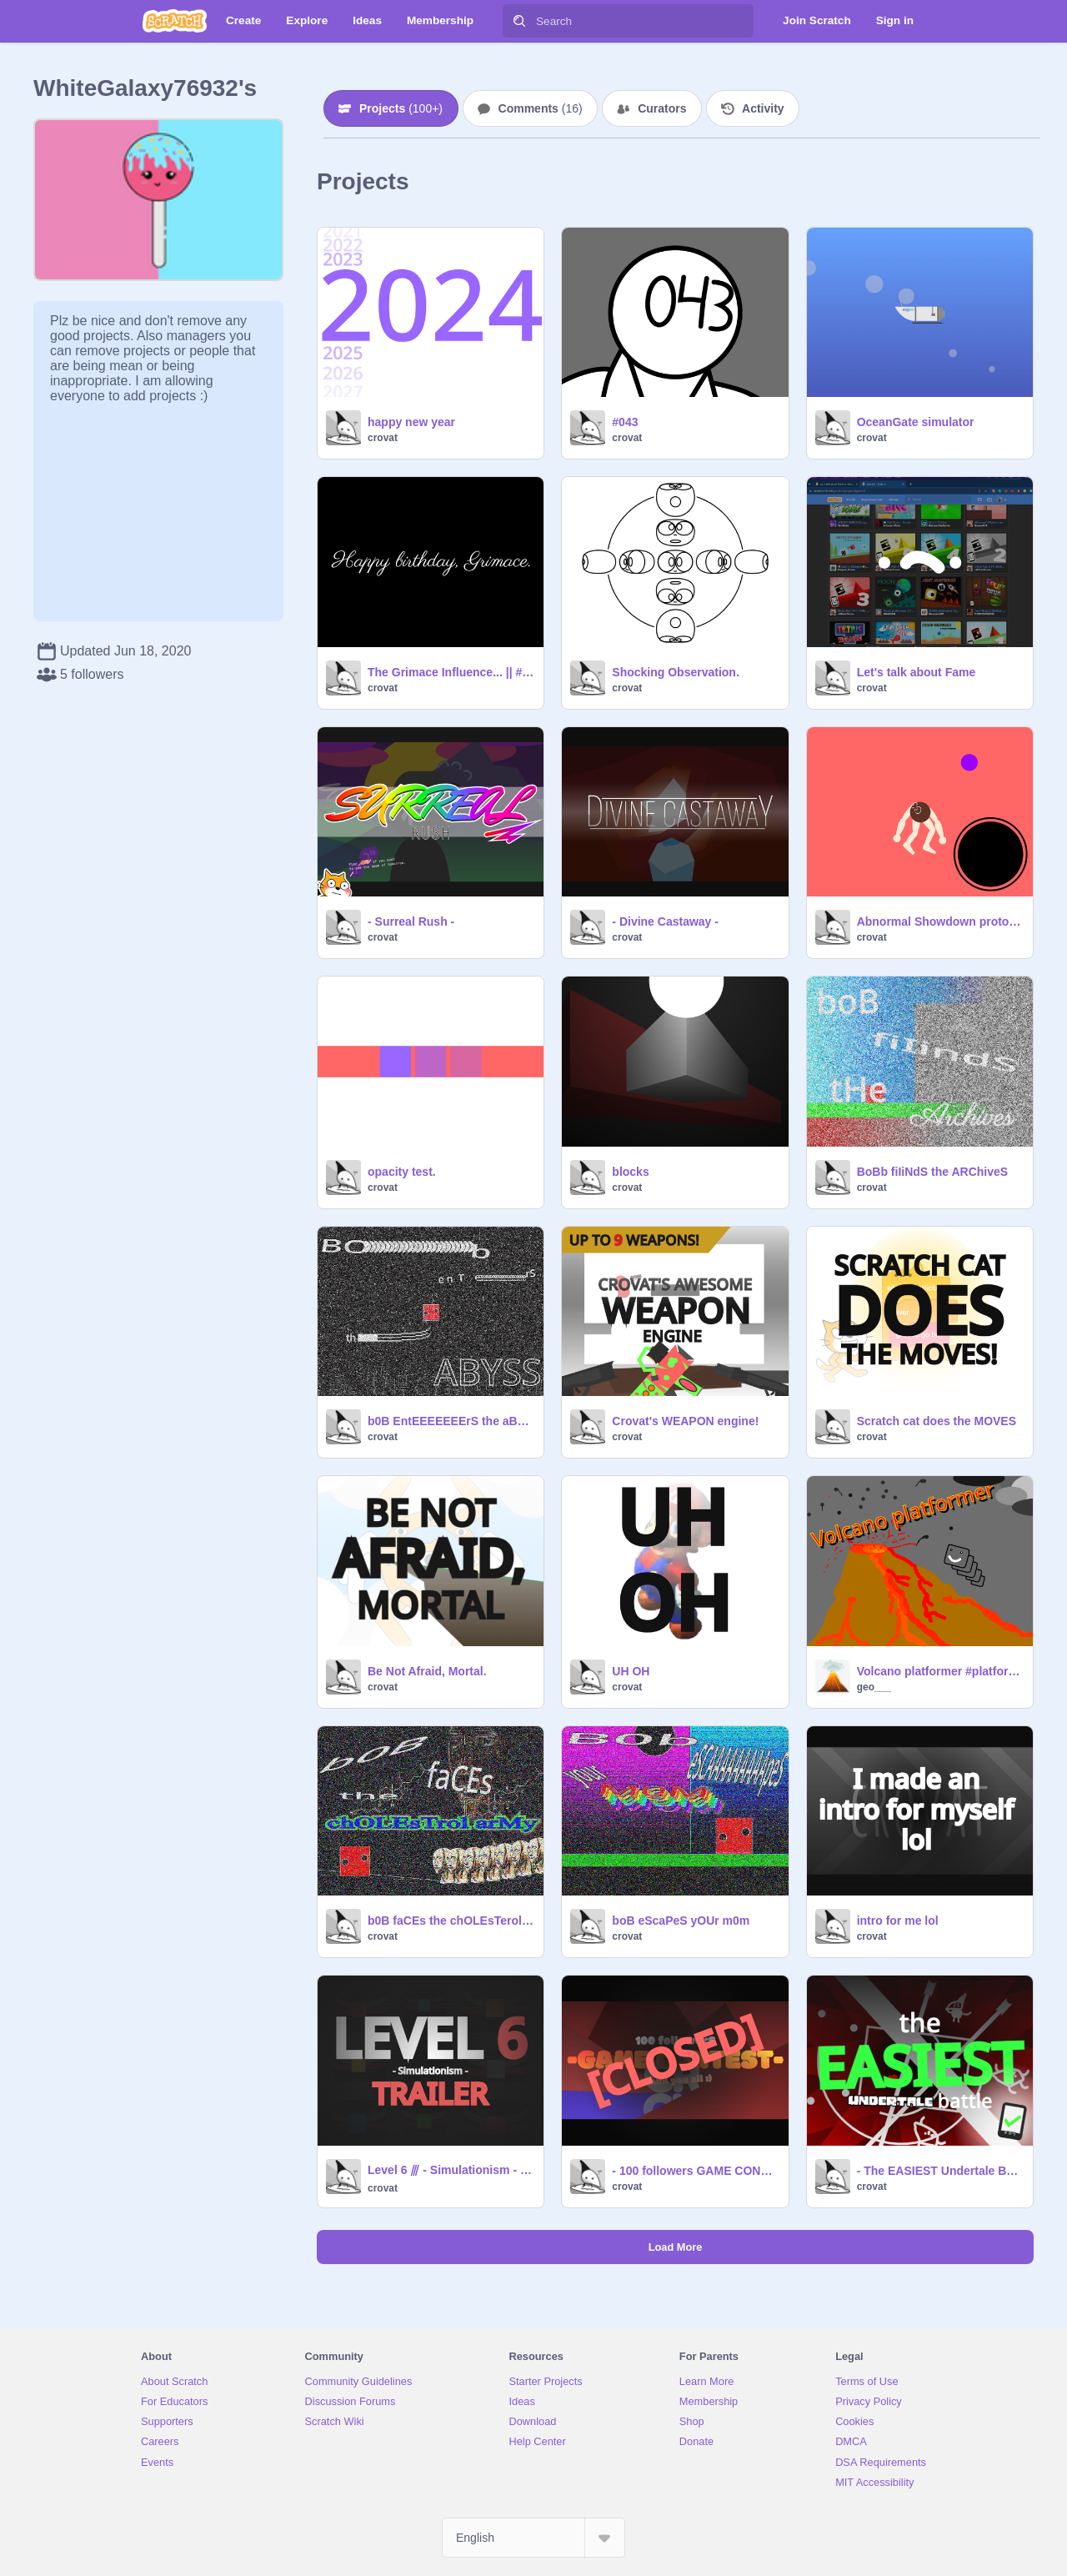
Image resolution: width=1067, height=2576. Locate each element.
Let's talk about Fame (916, 672)
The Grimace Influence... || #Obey (451, 672)
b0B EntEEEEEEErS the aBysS (451, 1421)
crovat (383, 438)
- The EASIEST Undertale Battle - (940, 2170)
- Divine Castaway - (665, 921)
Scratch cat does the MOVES (936, 1421)
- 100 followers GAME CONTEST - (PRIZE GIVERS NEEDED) (695, 2170)
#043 (625, 422)
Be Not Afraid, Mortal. (427, 1671)
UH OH (630, 1671)
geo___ (874, 1687)
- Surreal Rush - (411, 921)
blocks (630, 1171)
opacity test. (402, 1171)
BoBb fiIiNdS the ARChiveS (933, 1171)
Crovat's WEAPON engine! (685, 1421)
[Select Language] (533, 2538)
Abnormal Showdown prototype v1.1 (940, 921)
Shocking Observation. (675, 672)
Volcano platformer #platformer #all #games (940, 1671)
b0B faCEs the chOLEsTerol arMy (451, 1920)
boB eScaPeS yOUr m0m (680, 1920)
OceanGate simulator (915, 422)
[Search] (519, 21)
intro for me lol (898, 1920)
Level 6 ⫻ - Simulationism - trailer (451, 2170)
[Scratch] (174, 21)
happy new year (411, 422)
